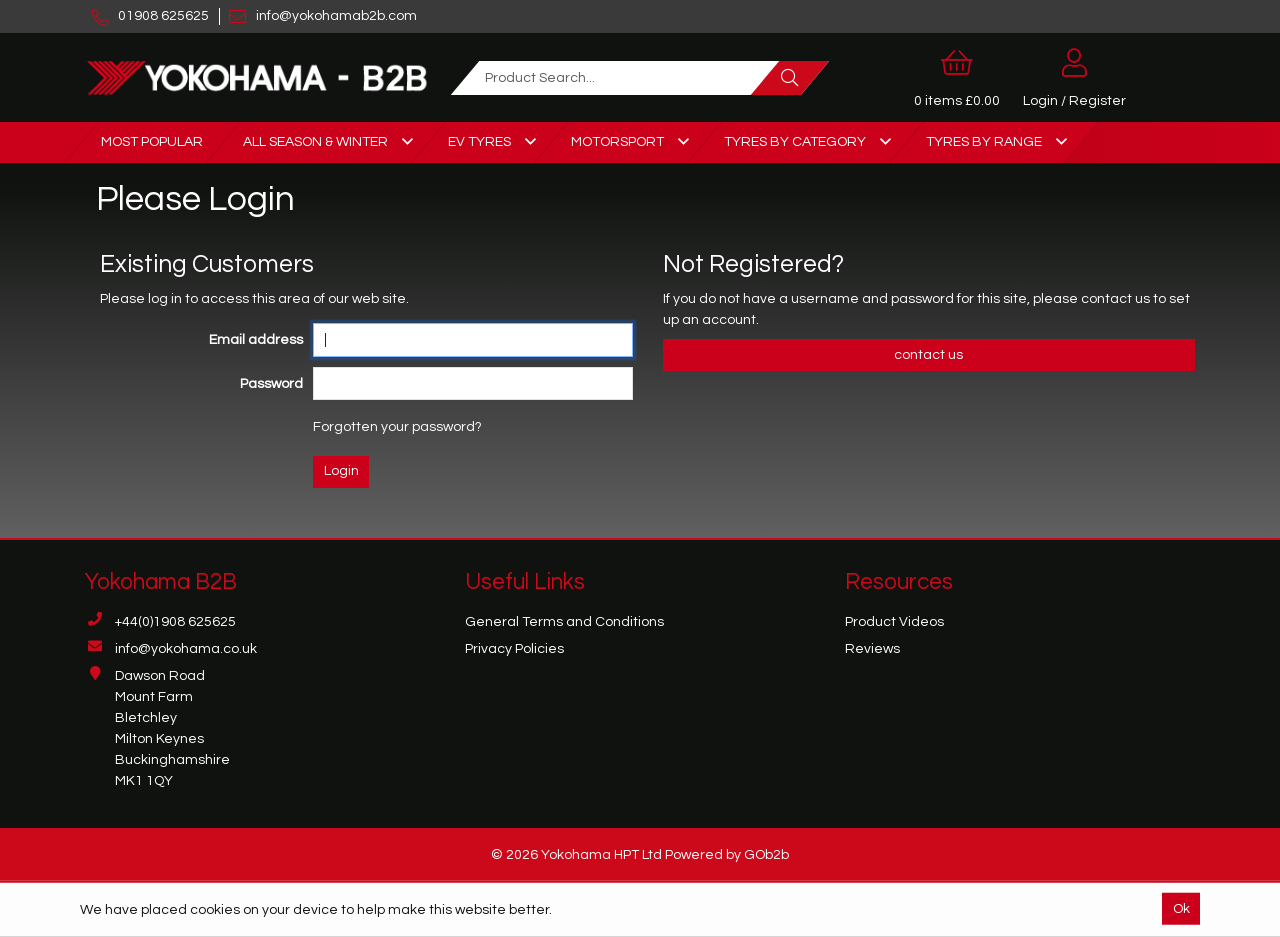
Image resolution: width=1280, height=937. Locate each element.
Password (271, 384)
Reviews (872, 649)
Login (341, 471)
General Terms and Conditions (564, 622)
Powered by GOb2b (727, 855)
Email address (256, 340)
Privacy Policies (514, 649)
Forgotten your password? (397, 427)
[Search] (790, 78)
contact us (1117, 299)
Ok (1181, 908)
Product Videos (894, 622)
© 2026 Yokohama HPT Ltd (576, 855)
